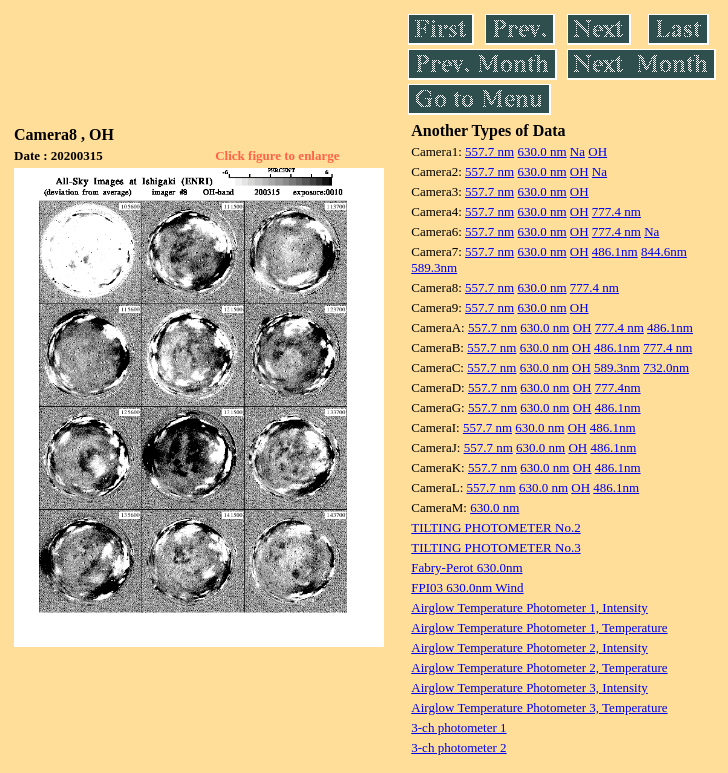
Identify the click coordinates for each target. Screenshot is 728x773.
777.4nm (618, 387)
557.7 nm (489, 151)
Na (577, 151)
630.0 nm (541, 151)
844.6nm (664, 251)
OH (597, 151)
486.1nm (615, 251)
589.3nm (434, 267)
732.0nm (666, 367)
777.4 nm (616, 211)
